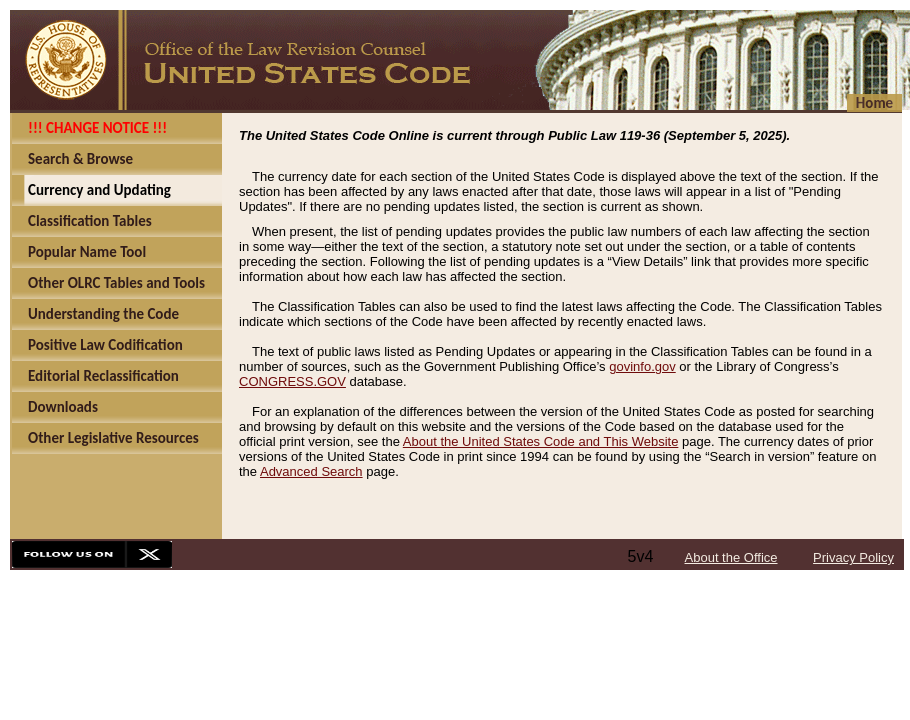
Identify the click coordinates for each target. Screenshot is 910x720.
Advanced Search (311, 471)
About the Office (731, 557)
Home (874, 103)
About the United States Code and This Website (541, 441)
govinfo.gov (642, 366)
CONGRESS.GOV (292, 381)
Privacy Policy (853, 557)
